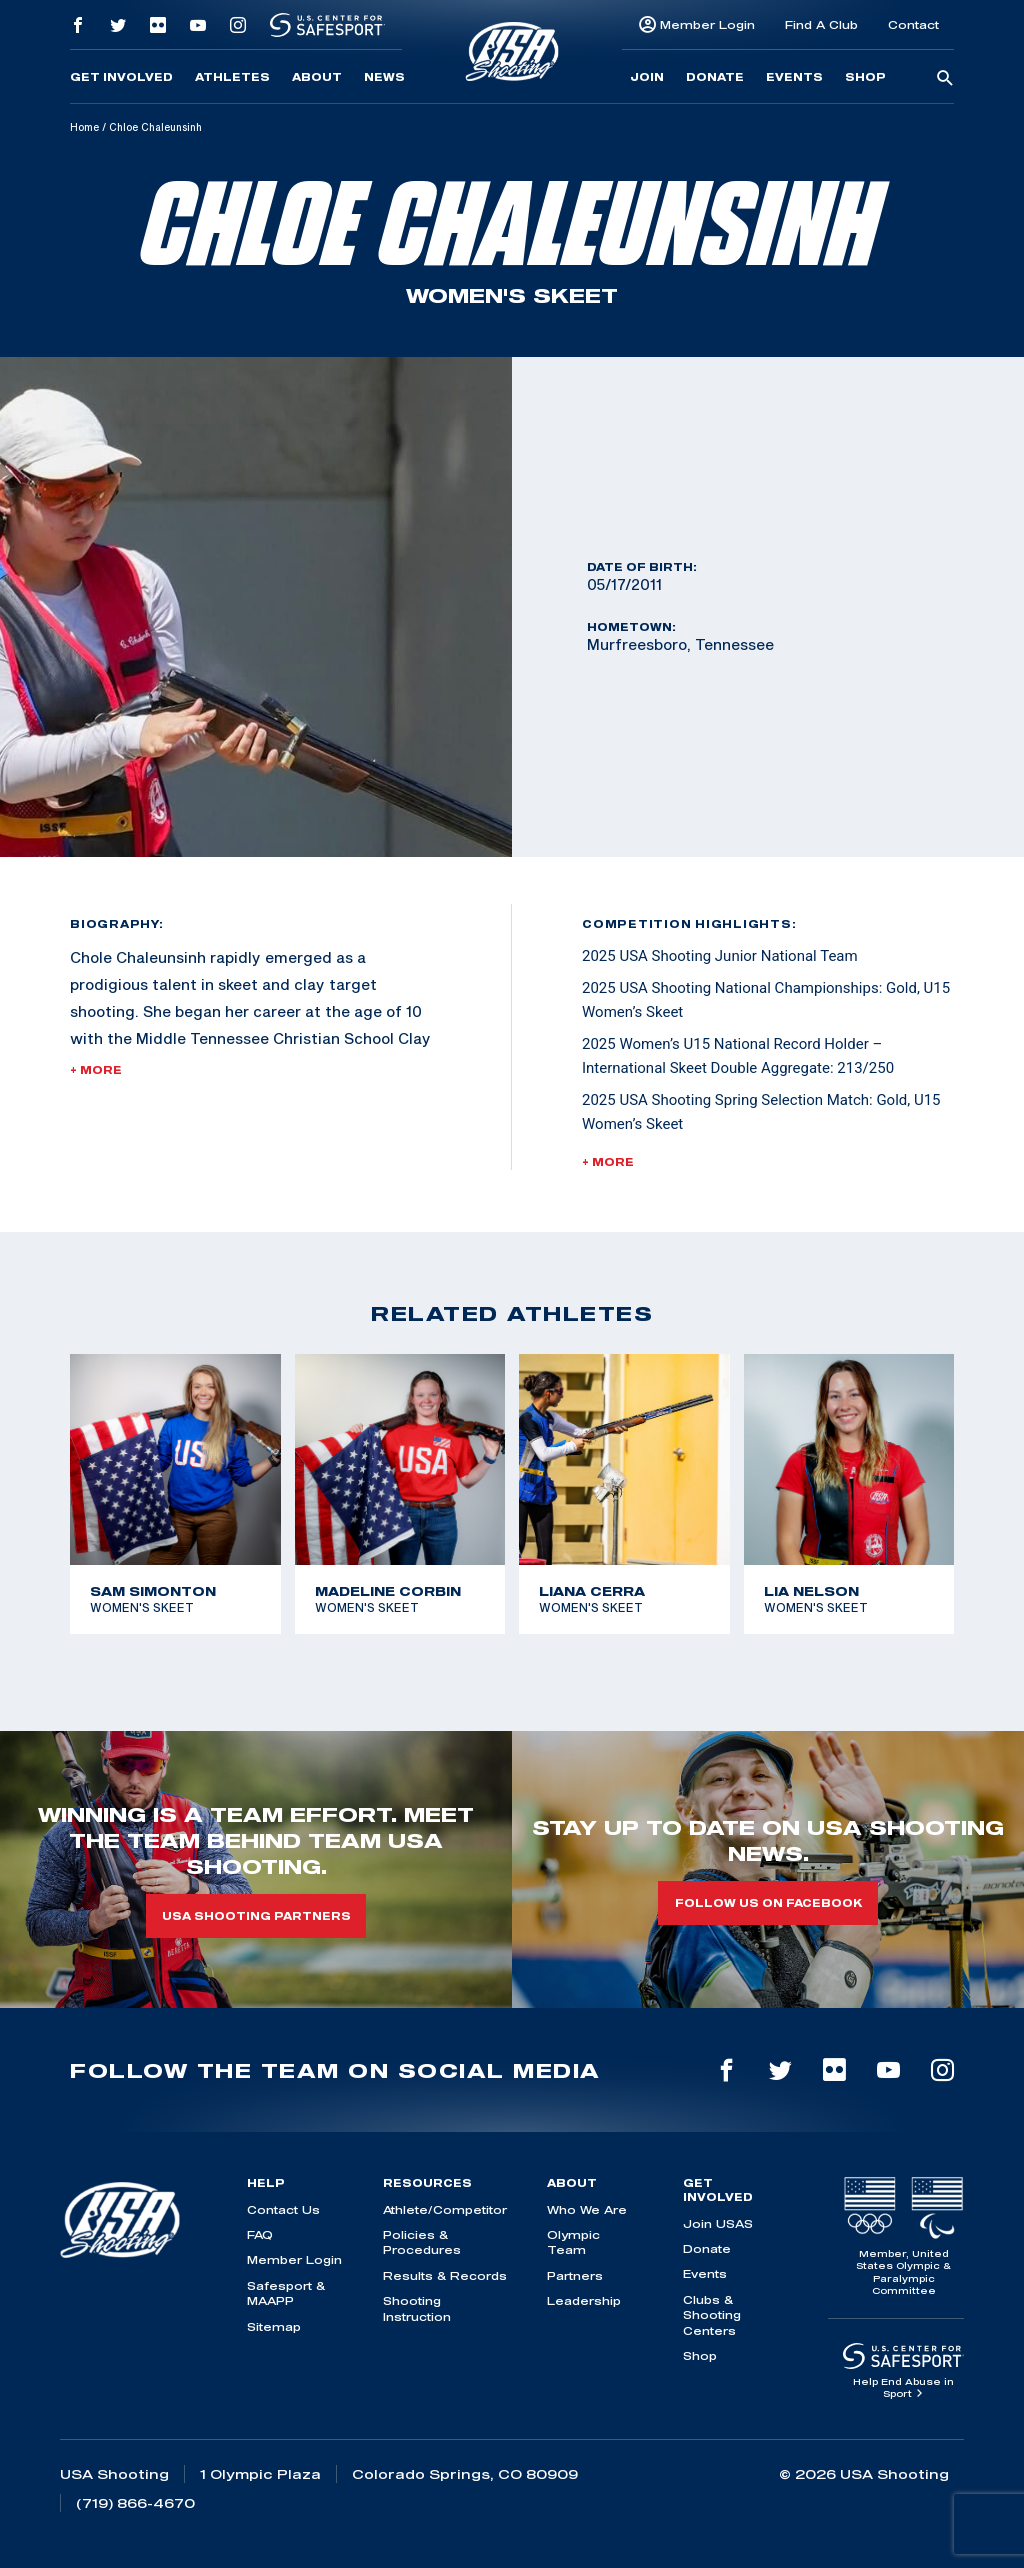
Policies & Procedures (422, 2242)
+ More (96, 1070)
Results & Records (445, 2275)
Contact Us (283, 2209)
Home (84, 127)
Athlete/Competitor (445, 2209)
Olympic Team (573, 2242)
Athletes (232, 77)
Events (794, 77)
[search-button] (945, 79)
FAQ (260, 2234)
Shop (865, 77)
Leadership (584, 2300)
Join (647, 77)
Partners (575, 2275)
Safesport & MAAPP (286, 2293)
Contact (913, 24)
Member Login (707, 24)
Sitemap (274, 2326)
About (317, 77)
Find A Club (821, 24)
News (384, 77)
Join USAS (718, 2223)
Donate (715, 77)
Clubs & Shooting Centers (712, 2315)
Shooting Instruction (417, 2308)
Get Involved (121, 77)
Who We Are (587, 2209)
